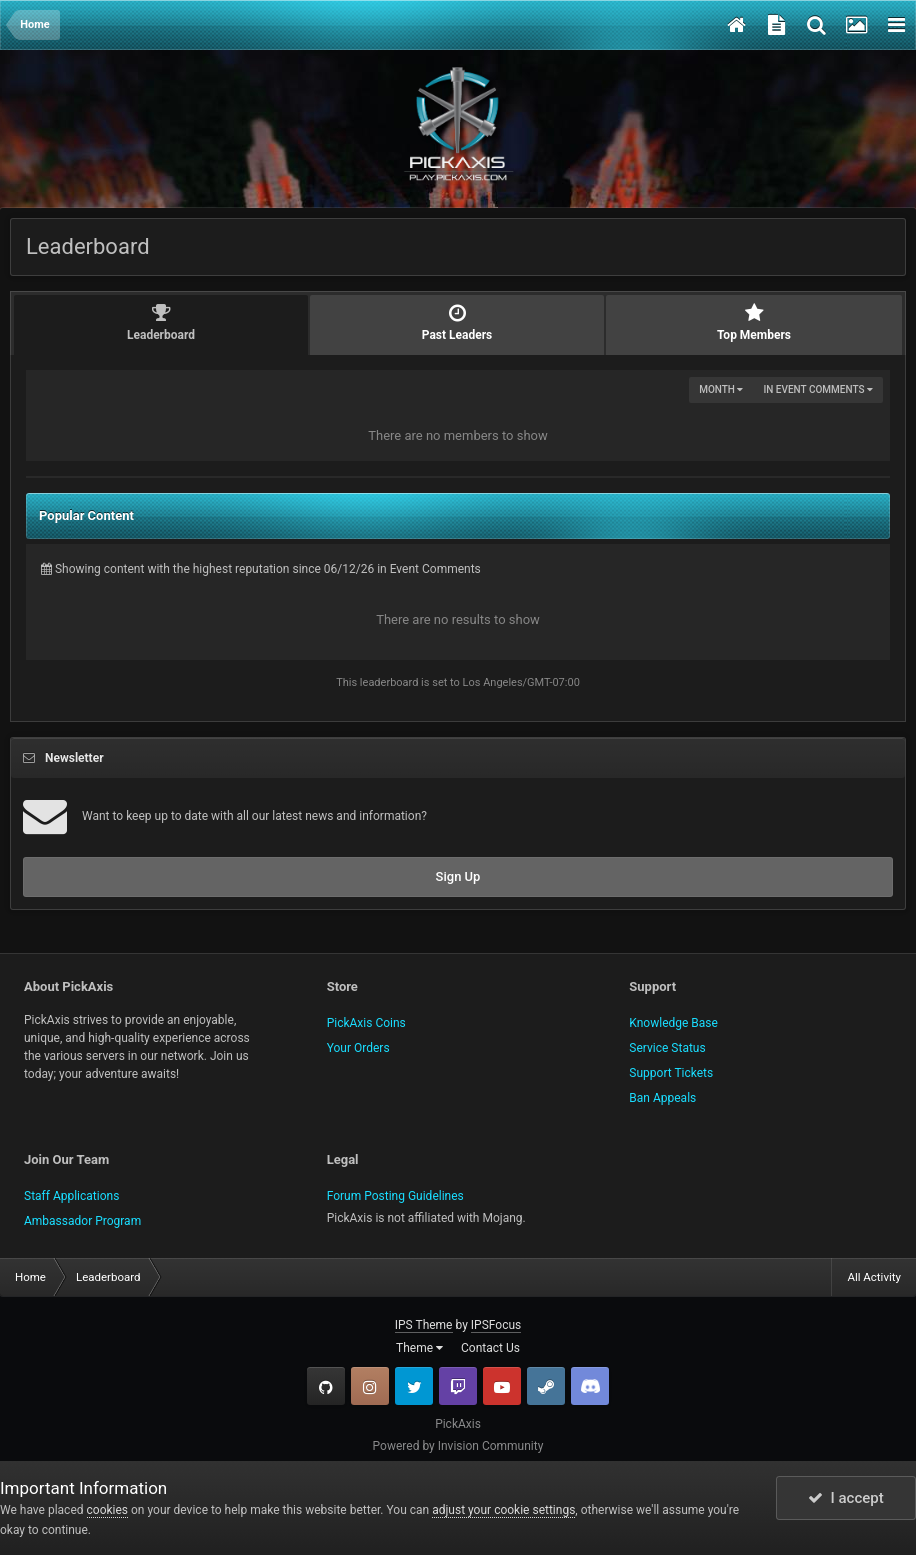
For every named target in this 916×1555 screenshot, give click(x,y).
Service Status (667, 1048)
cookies (108, 1510)
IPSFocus (496, 1325)
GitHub (326, 1386)
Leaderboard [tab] (161, 322)
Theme (419, 1348)
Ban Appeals (662, 1098)
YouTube (502, 1386)
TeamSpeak (590, 1386)
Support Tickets (671, 1073)
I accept (846, 1498)
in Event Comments (818, 389)
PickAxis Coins (366, 1023)
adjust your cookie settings (503, 1510)
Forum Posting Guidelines (395, 1196)
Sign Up (458, 876)
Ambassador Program (82, 1221)
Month (721, 389)
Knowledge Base (673, 1023)
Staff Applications (71, 1196)
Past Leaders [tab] (457, 322)
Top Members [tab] (754, 322)
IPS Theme (424, 1325)
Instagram (370, 1386)
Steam (546, 1386)
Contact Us (490, 1348)
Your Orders (358, 1048)
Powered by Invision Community (458, 1446)
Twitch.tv (458, 1386)
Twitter (414, 1386)
